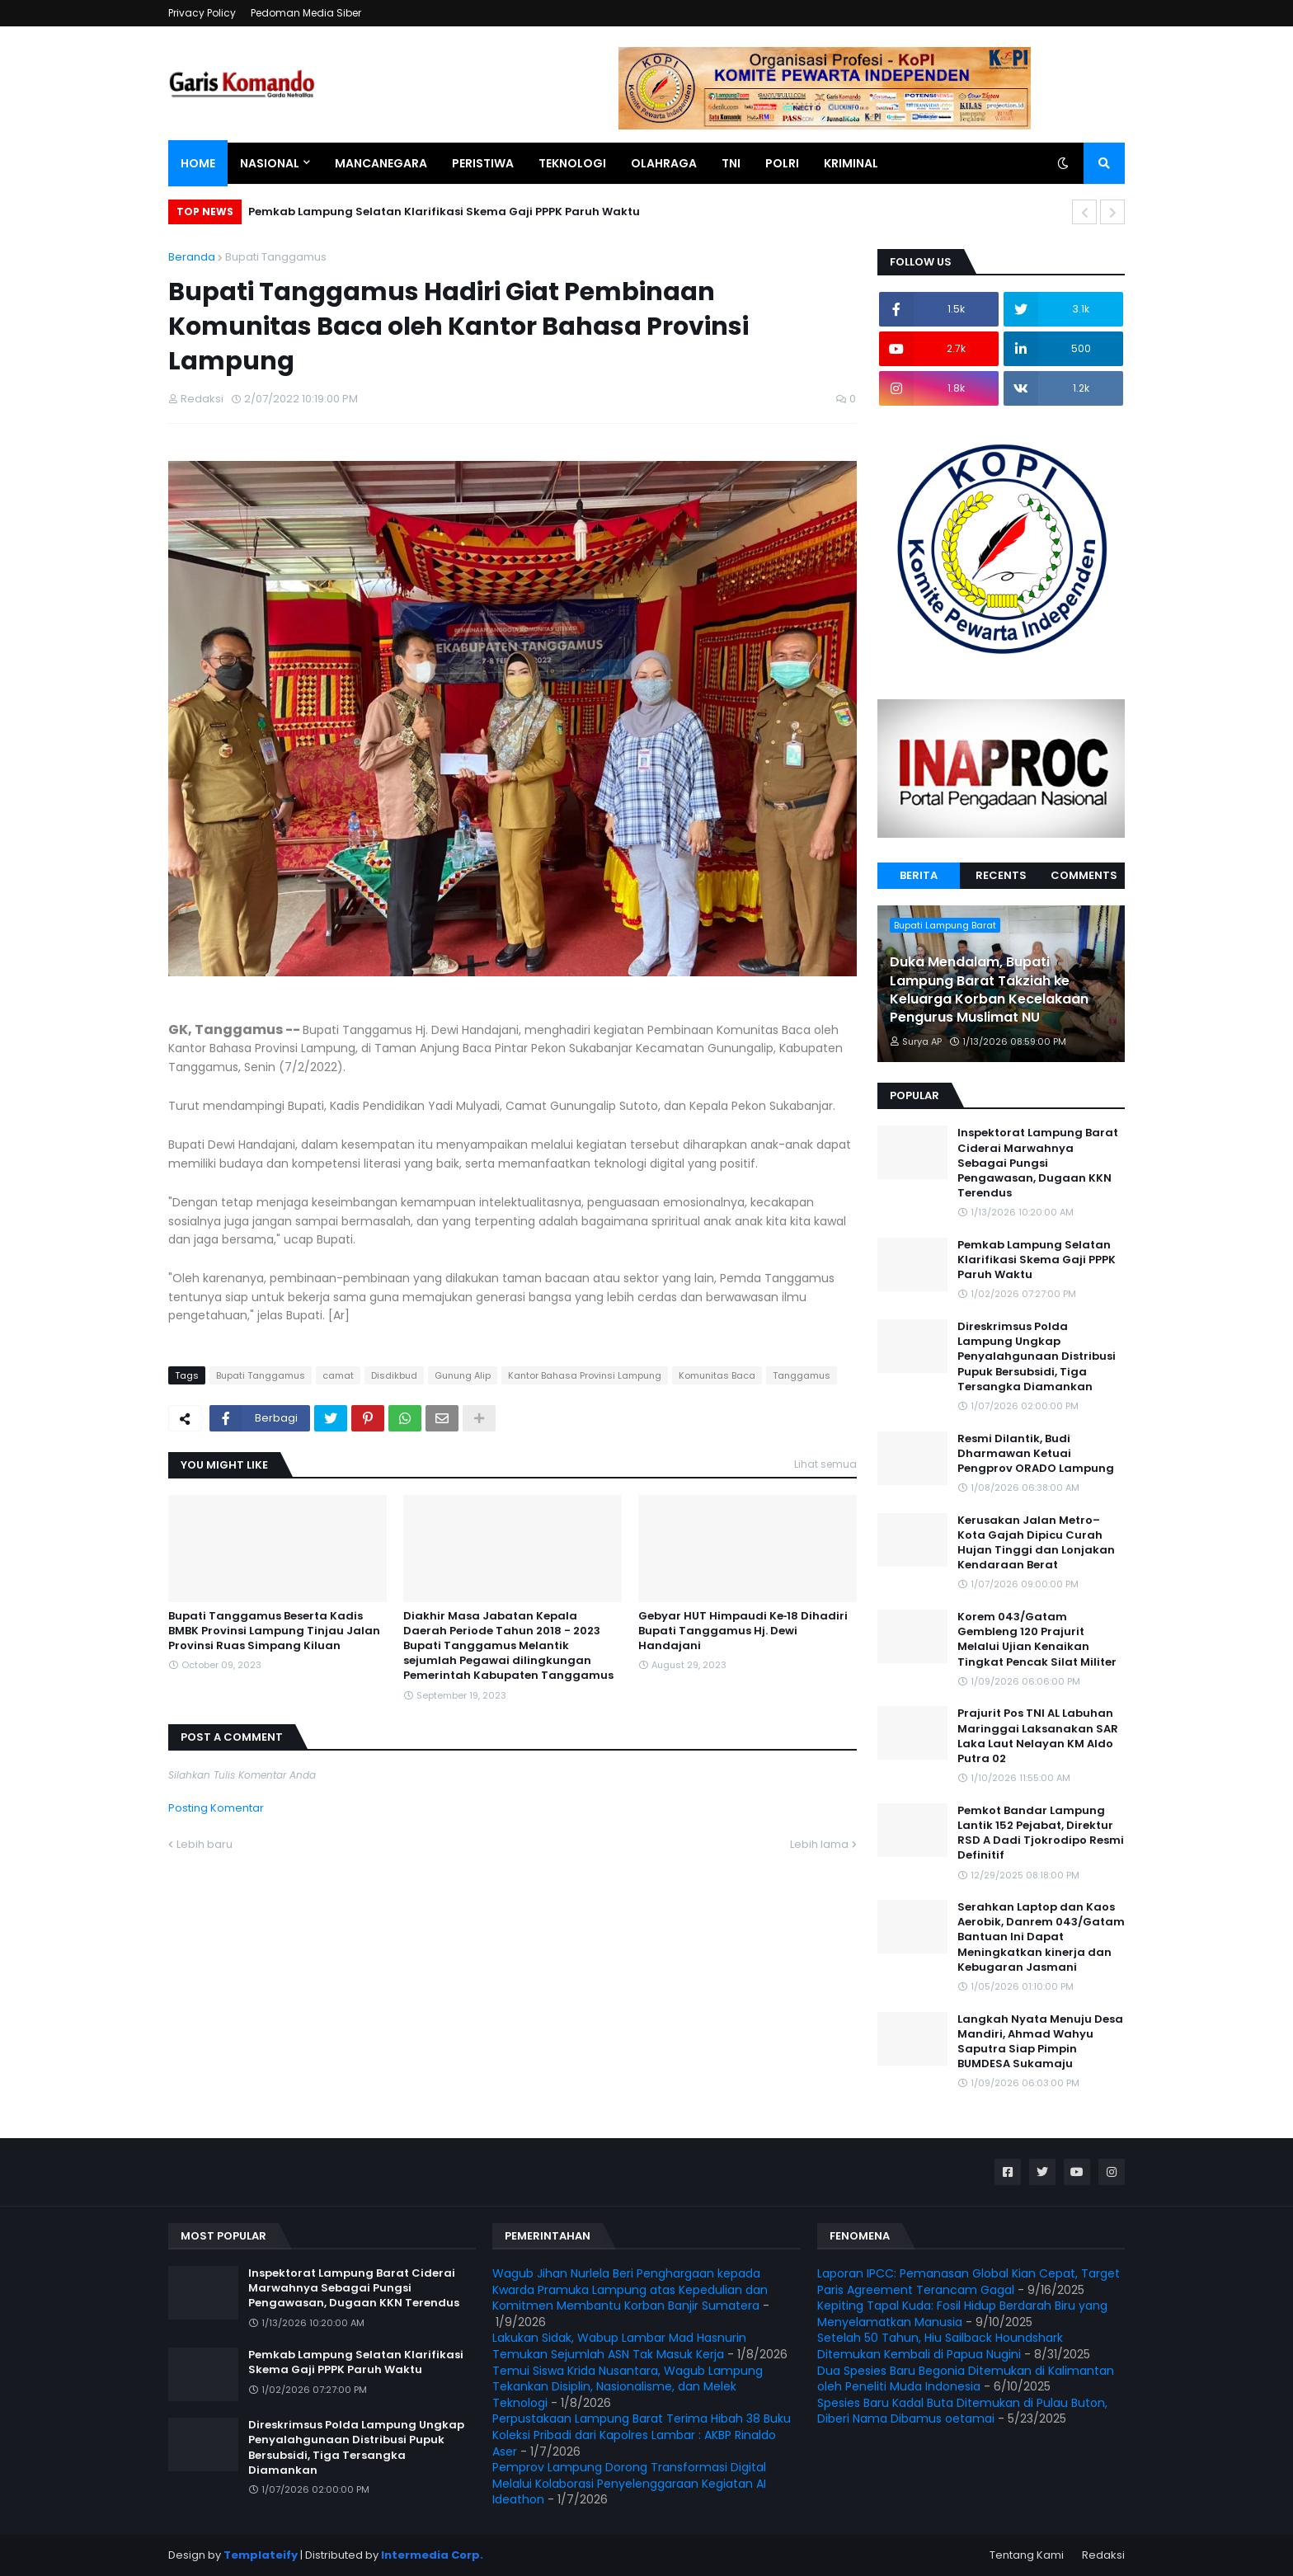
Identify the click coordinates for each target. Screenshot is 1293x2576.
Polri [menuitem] (782, 163)
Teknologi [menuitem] (572, 163)
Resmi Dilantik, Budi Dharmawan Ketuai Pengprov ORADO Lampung (1035, 1453)
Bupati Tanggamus (276, 257)
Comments (1084, 875)
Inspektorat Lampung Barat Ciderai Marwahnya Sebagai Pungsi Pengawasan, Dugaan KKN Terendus (1037, 1163)
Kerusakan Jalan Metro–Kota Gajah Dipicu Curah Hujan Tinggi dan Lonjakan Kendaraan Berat (1036, 1543)
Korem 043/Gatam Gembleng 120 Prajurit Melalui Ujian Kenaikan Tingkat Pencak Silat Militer (1037, 1640)
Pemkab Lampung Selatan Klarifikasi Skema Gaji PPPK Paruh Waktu (444, 211)
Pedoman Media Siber (306, 13)
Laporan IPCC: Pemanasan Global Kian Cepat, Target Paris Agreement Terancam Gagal (968, 2281)
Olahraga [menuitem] (664, 163)
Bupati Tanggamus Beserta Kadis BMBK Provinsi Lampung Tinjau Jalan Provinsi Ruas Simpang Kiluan (274, 1631)
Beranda (191, 257)
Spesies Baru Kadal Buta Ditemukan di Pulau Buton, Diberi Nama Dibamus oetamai (962, 2411)
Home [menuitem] (198, 163)
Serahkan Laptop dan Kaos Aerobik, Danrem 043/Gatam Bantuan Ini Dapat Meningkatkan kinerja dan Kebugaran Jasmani (1041, 1937)
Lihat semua (825, 1464)
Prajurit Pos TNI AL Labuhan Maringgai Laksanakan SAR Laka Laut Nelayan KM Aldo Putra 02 (1037, 1736)
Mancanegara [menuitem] (381, 163)
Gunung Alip (463, 1375)
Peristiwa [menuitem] (483, 163)
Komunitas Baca (717, 1375)
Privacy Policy (202, 13)
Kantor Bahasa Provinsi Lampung (584, 1375)
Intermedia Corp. (432, 2555)
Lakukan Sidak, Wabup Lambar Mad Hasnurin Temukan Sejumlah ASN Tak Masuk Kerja (619, 2345)
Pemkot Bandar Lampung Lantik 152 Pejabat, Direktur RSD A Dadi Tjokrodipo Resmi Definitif (1040, 1833)
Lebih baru (204, 1844)
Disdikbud (394, 1375)
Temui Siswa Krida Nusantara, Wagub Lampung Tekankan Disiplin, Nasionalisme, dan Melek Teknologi (627, 2386)
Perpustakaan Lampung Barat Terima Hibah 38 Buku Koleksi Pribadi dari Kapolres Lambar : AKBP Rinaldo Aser (641, 2434)
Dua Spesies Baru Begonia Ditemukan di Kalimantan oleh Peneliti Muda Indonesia (965, 2378)
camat (338, 1375)
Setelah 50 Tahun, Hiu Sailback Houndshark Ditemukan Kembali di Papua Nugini (940, 2345)
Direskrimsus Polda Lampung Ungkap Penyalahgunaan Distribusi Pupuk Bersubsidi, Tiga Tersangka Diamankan (1036, 1356)
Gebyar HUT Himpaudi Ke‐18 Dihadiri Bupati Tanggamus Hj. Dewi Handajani (743, 1631)
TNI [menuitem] (731, 163)
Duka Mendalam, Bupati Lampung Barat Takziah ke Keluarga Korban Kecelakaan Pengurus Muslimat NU (989, 990)
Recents (1001, 875)
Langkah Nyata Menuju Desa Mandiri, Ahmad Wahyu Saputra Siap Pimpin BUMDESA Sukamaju (1040, 2042)
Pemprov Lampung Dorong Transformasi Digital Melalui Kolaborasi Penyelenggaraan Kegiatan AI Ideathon (629, 2483)
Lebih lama (819, 1844)
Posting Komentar (216, 1808)
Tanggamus (801, 1375)
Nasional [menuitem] (269, 163)
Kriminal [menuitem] (851, 163)
